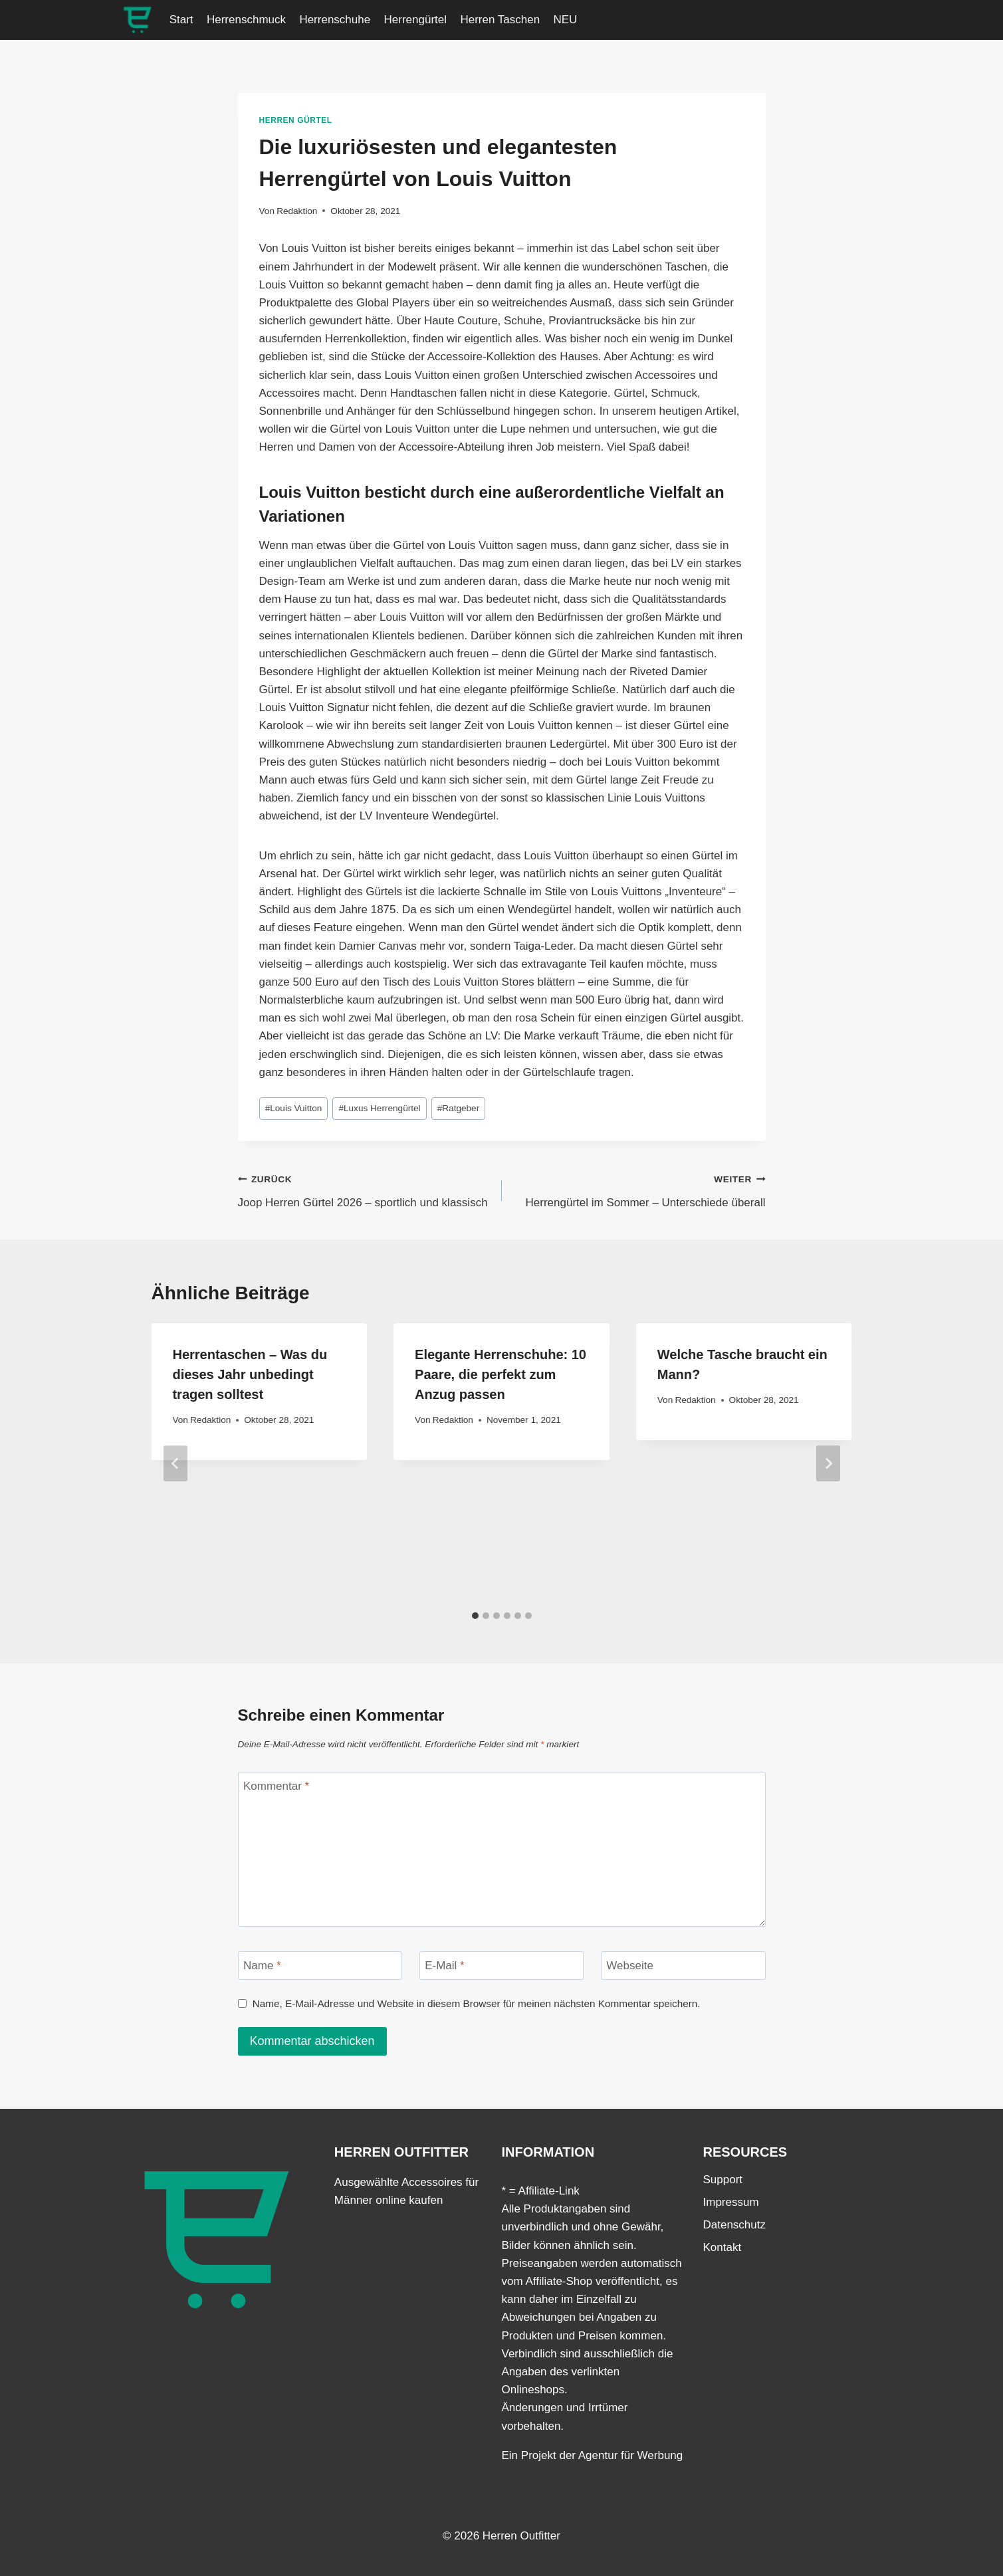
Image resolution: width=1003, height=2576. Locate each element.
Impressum (731, 2202)
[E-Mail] (501, 1965)
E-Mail (445, 1965)
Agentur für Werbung (630, 2455)
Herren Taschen (500, 19)
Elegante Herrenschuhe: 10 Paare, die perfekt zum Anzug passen (500, 1374)
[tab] (475, 1615)
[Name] (320, 1965)
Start (181, 19)
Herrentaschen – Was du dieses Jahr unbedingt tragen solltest (250, 1374)
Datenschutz (734, 2224)
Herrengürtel (415, 19)
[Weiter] (828, 1463)
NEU (566, 19)
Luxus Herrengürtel (379, 1108)
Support (723, 2179)
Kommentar (276, 1786)
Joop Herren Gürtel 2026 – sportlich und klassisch (364, 1189)
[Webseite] (683, 1965)
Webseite (629, 1965)
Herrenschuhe (334, 19)
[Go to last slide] (175, 1463)
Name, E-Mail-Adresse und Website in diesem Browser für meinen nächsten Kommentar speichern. (477, 2003)
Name (262, 1965)
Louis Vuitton (293, 1108)
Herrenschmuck (246, 19)
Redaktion (297, 211)
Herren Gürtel (295, 120)
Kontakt (722, 2247)
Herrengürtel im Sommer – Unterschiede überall (639, 1189)
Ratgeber (458, 1108)
